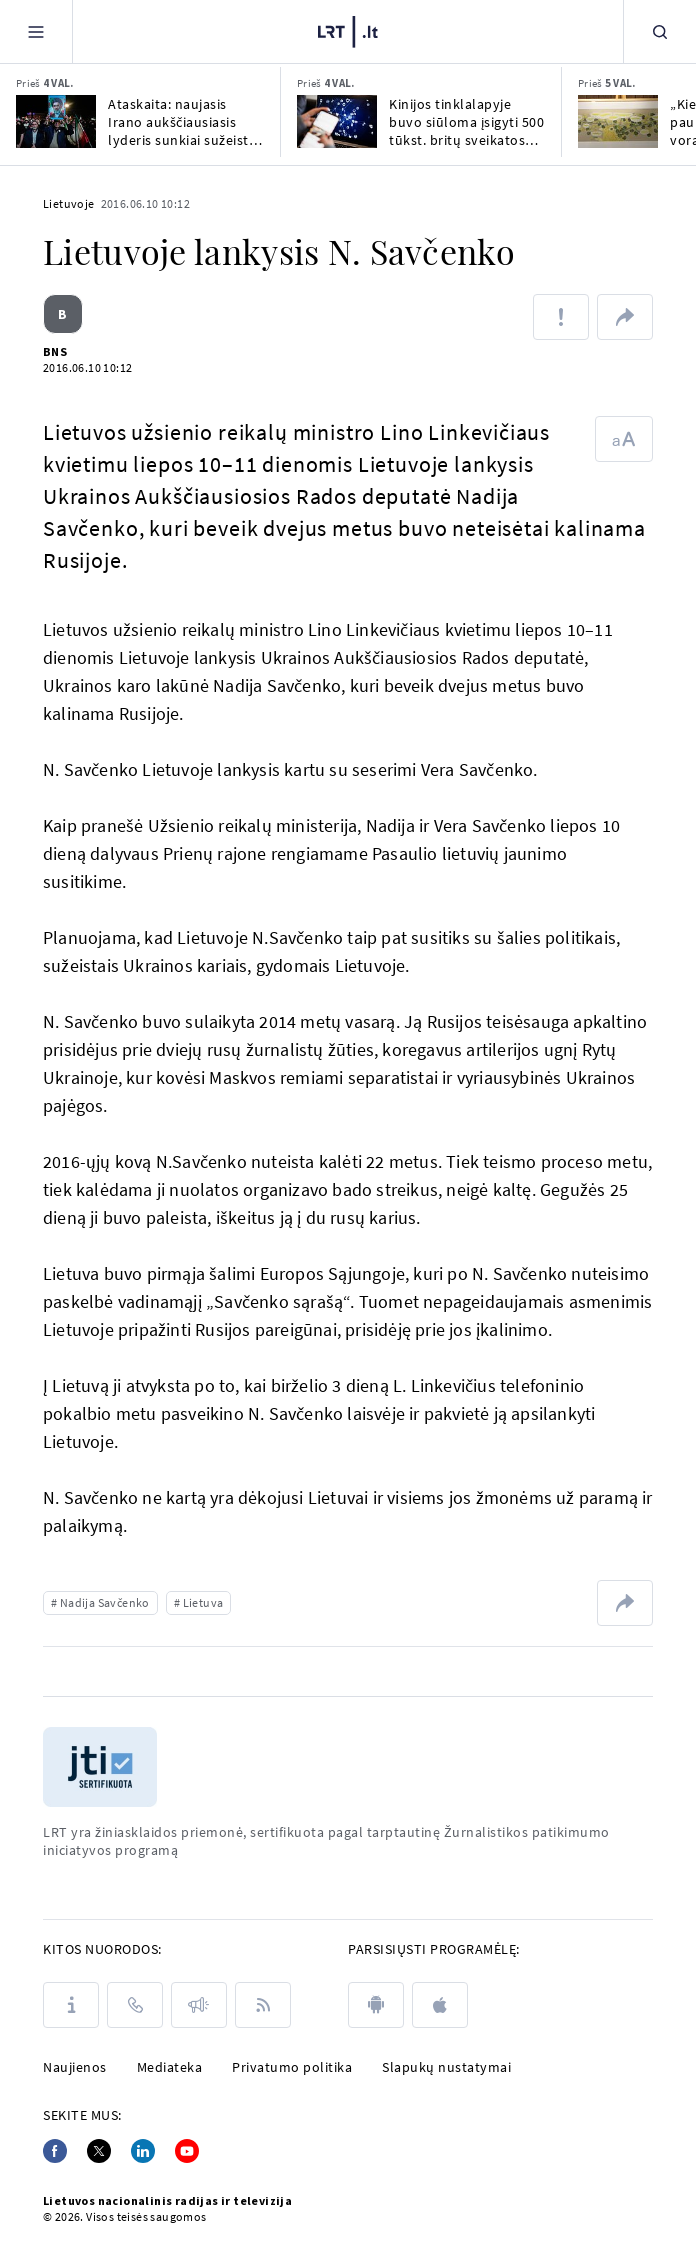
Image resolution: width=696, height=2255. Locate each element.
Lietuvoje (69, 203)
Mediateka (170, 2067)
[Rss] (263, 2005)
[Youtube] (187, 2151)
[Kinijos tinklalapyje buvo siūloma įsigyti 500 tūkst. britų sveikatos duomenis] (337, 121)
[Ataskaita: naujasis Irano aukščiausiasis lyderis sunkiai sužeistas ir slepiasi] (56, 121)
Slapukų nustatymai (446, 2067)
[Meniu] (36, 31)
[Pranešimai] (199, 2005)
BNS (55, 351)
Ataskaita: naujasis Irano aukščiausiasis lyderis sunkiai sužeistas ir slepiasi (185, 122)
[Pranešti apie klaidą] (561, 317)
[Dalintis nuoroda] (625, 317)
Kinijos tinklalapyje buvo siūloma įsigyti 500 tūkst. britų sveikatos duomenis (466, 122)
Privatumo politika (292, 2067)
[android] (376, 2005)
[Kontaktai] (135, 2005)
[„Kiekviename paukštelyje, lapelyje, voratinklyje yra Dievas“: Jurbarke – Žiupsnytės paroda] (618, 121)
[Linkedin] (143, 2151)
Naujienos (75, 2067)
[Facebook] (55, 2151)
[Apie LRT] (71, 2005)
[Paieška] (660, 31)
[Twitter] (99, 2151)
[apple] (440, 2005)
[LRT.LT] (348, 29)
